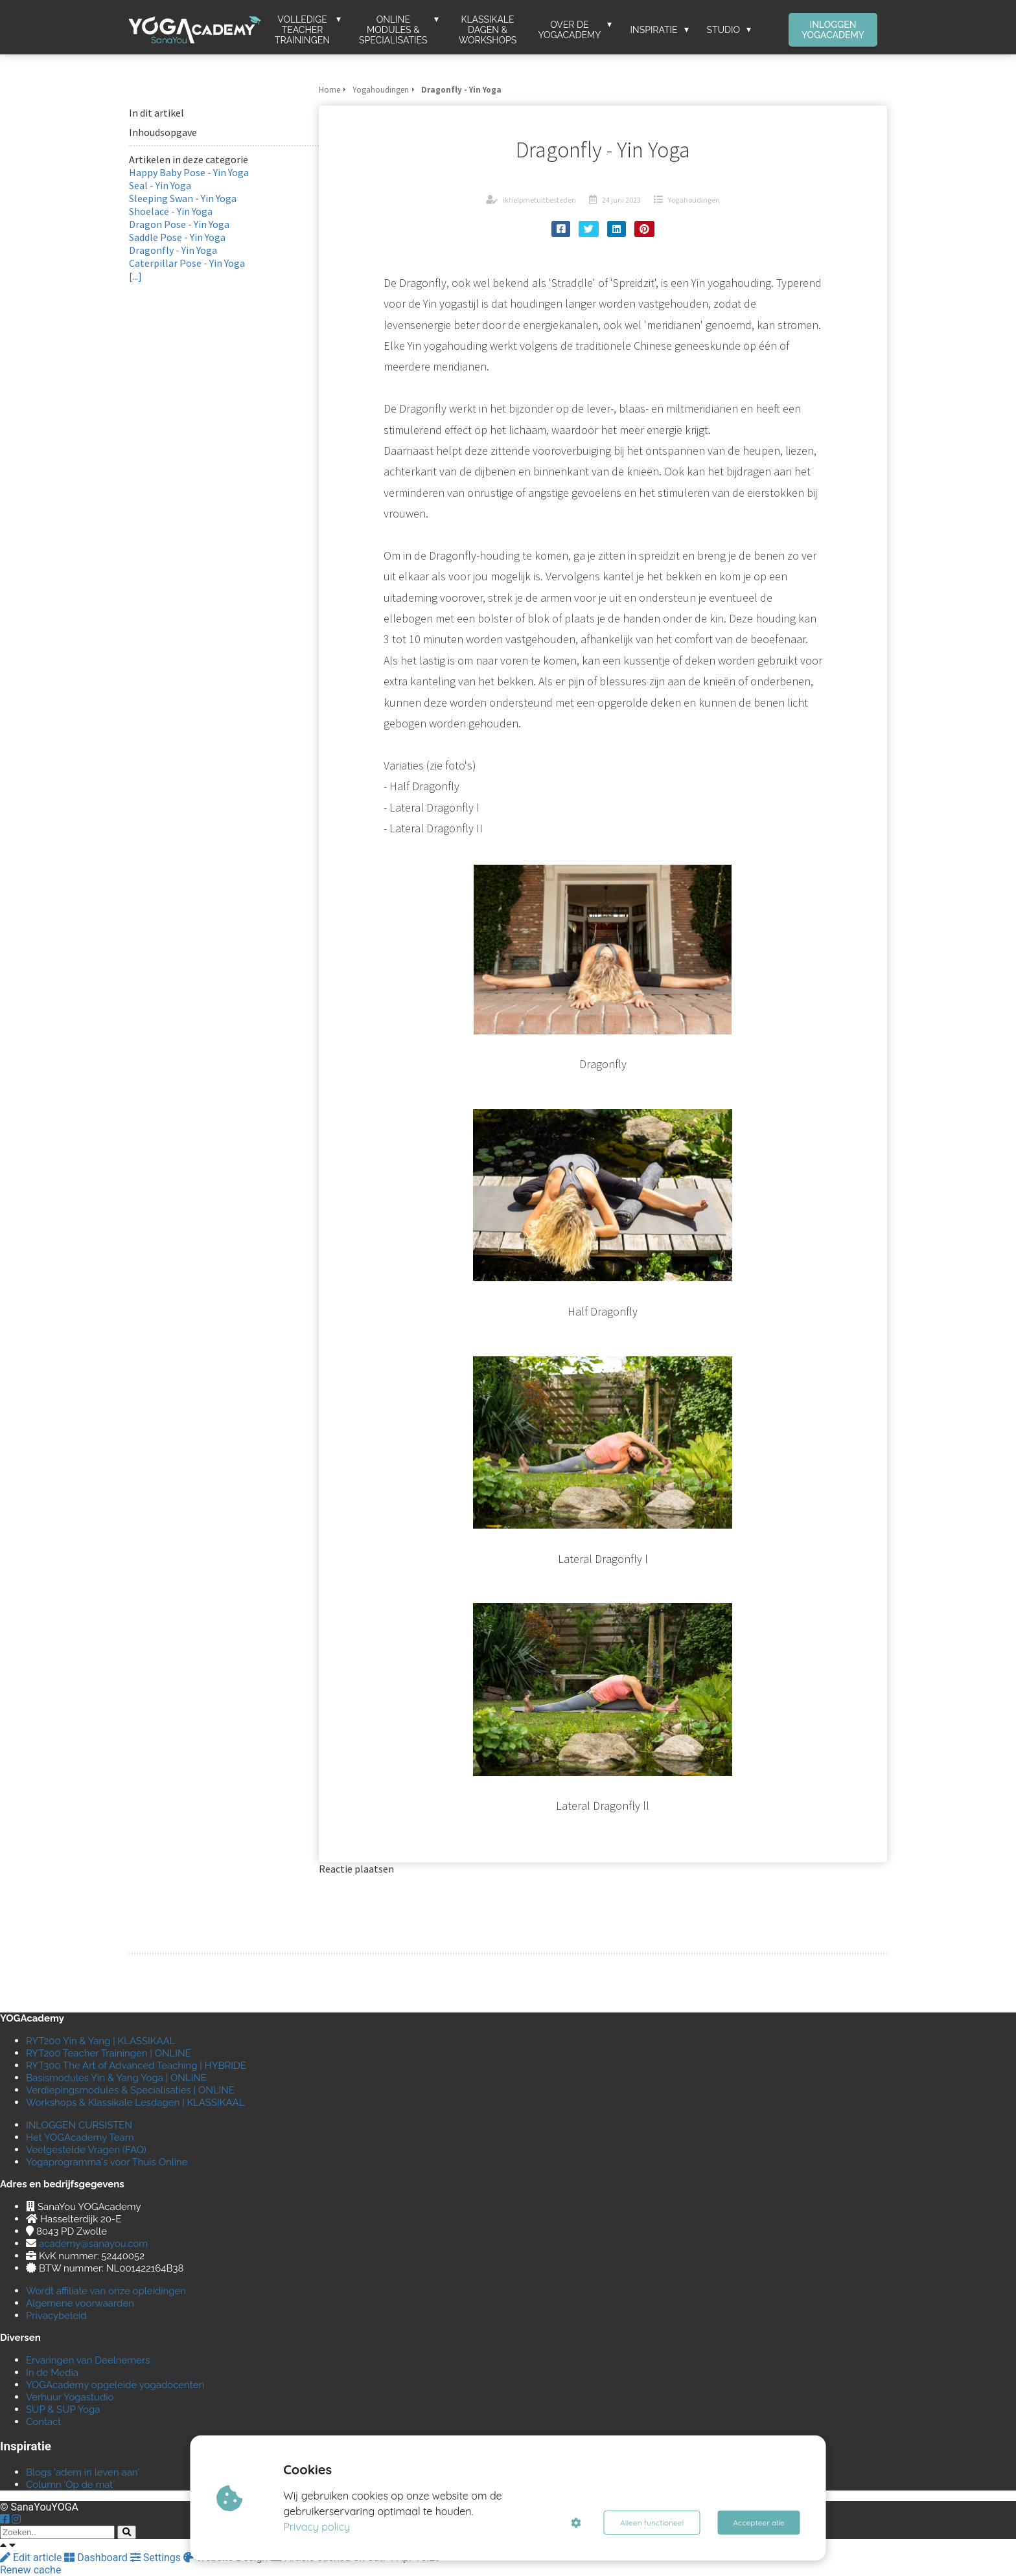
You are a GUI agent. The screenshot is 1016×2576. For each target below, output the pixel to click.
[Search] (126, 2532)
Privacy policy (316, 2526)
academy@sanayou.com (93, 2244)
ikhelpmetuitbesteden (539, 200)
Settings (156, 2557)
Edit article (32, 2557)
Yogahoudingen (694, 200)
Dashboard (97, 2557)
